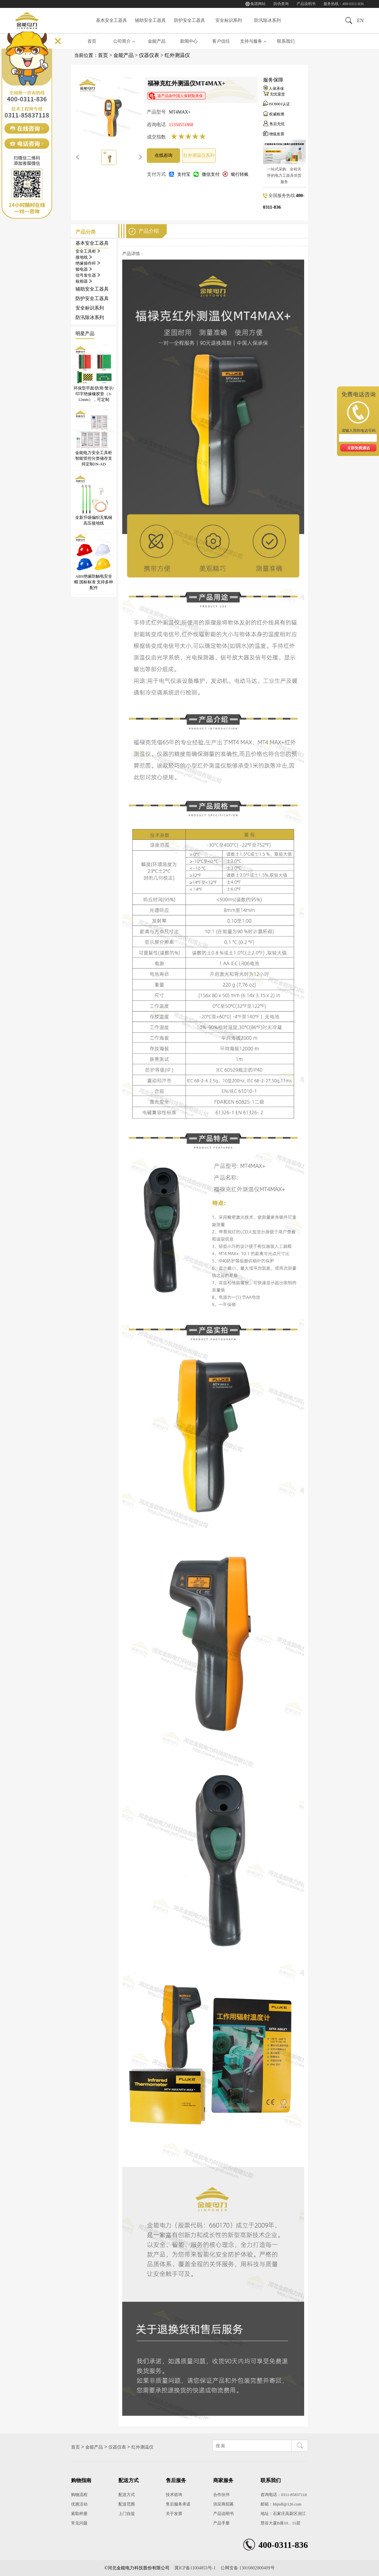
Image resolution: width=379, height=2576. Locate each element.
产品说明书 (306, 4)
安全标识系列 (228, 20)
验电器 (83, 269)
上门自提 (126, 2513)
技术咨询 (174, 2494)
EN (360, 20)
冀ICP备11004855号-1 (195, 2568)
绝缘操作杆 (87, 263)
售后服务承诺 (178, 2504)
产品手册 (221, 2523)
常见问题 (79, 2523)
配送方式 (126, 2494)
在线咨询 (163, 155)
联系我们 (286, 41)
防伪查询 (281, 4)
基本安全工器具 (111, 20)
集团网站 (258, 4)
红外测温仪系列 (198, 155)
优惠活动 (79, 2504)
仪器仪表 (149, 55)
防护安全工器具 (189, 20)
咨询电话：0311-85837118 (284, 2494)
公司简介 (122, 41)
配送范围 (126, 2504)
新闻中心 (189, 41)
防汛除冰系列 (267, 20)
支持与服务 (251, 41)
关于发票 (174, 2513)
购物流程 (79, 2494)
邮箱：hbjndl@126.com (281, 2504)
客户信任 (221, 41)
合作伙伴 (221, 2494)
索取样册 (79, 2513)
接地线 (83, 257)
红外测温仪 (177, 55)
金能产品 (156, 41)
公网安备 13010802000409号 (247, 2568)
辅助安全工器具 (150, 20)
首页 (91, 41)
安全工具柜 (87, 251)
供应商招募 (223, 2504)
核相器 (83, 281)
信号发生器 (87, 275)
